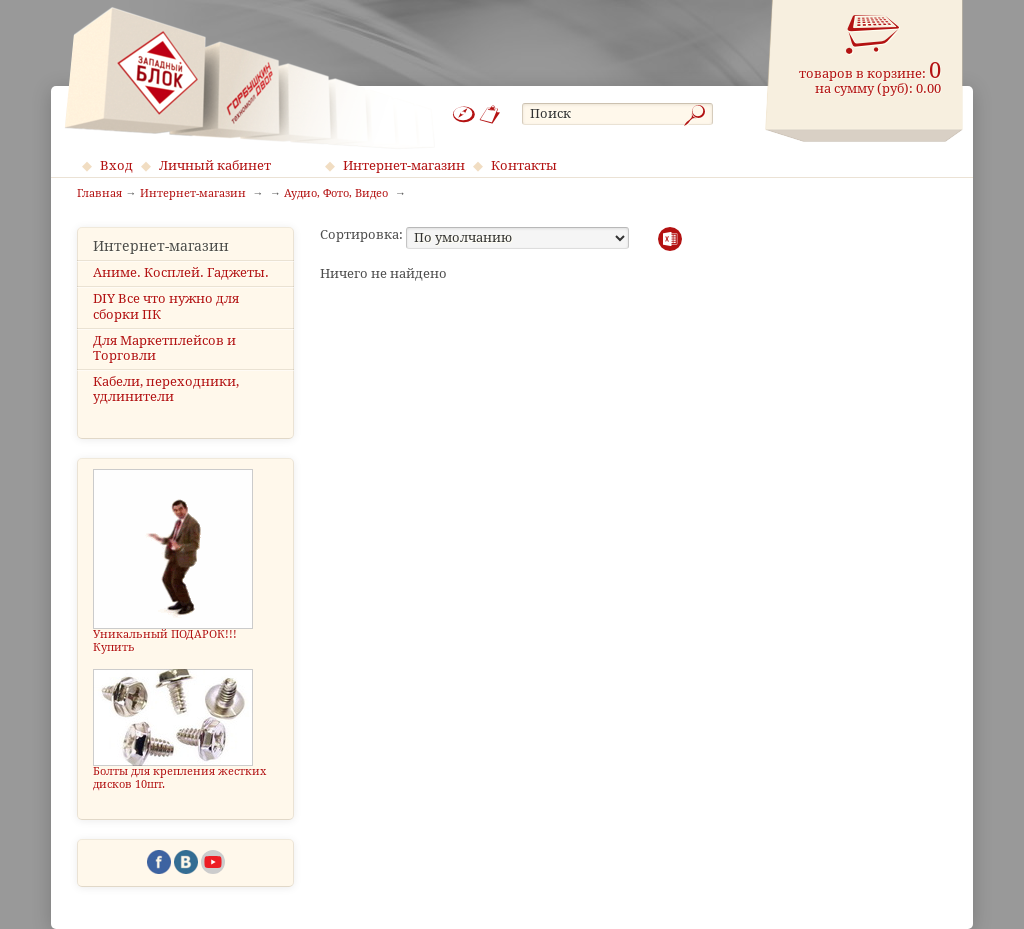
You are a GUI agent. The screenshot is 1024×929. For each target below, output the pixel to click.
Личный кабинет (215, 165)
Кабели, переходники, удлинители (166, 389)
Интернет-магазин (404, 165)
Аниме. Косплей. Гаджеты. (181, 272)
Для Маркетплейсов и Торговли (164, 348)
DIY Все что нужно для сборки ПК (166, 306)
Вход (116, 165)
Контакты (524, 165)
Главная (99, 194)
